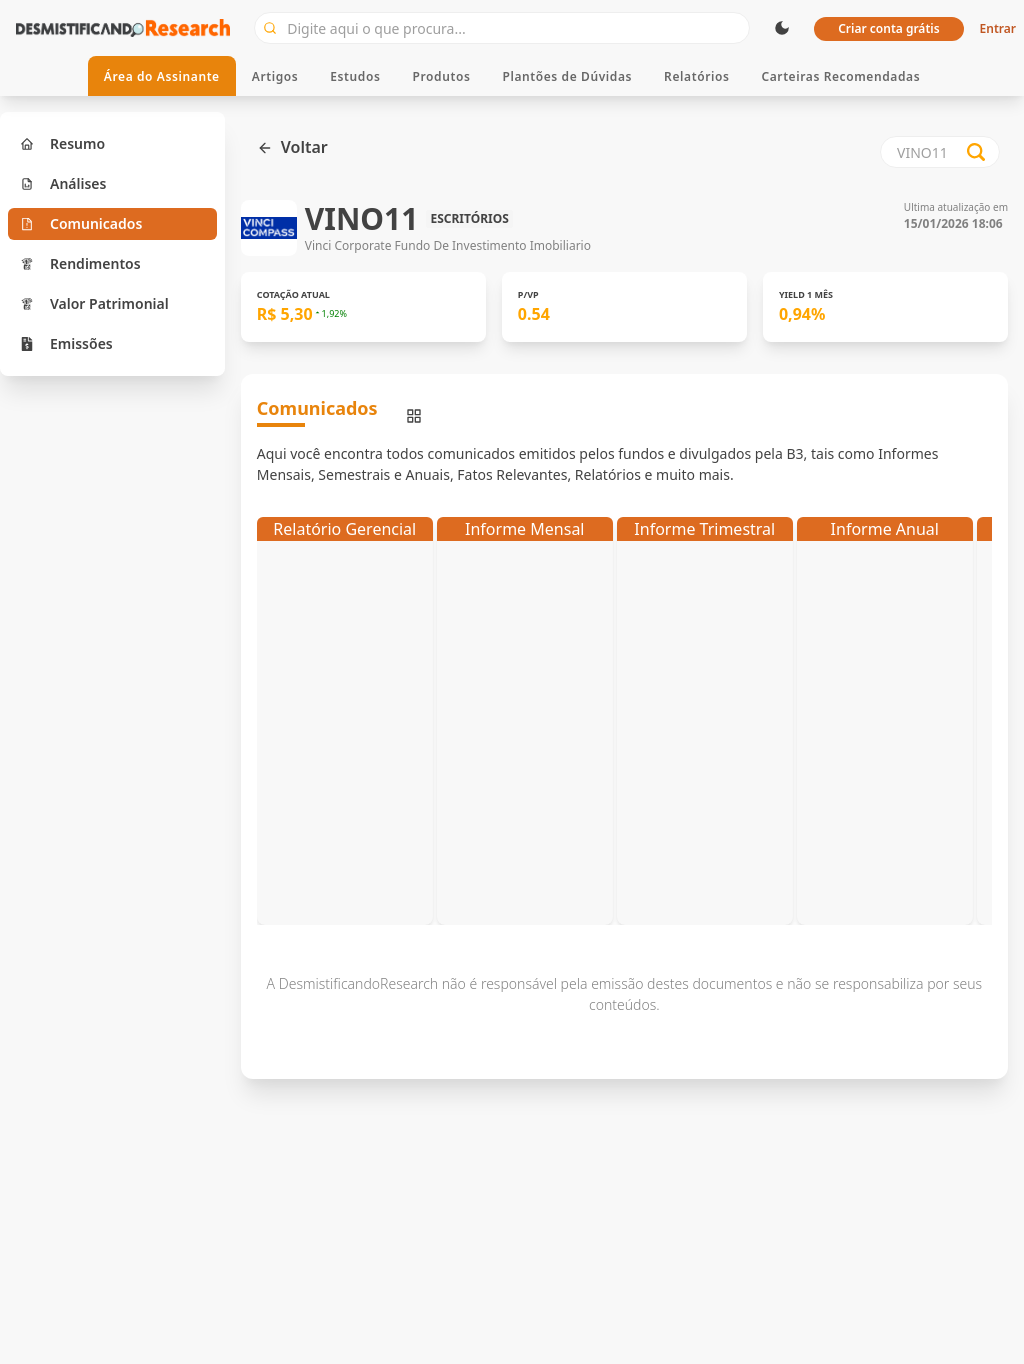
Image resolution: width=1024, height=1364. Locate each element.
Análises (63, 183)
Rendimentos (80, 263)
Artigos (275, 76)
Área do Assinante (162, 76)
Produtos (442, 76)
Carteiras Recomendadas (840, 76)
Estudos (355, 76)
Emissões (66, 343)
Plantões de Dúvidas (567, 76)
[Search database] (976, 152)
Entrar (998, 28)
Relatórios (696, 76)
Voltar (292, 147)
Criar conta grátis (888, 28)
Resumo (62, 143)
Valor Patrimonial (94, 303)
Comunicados (81, 223)
